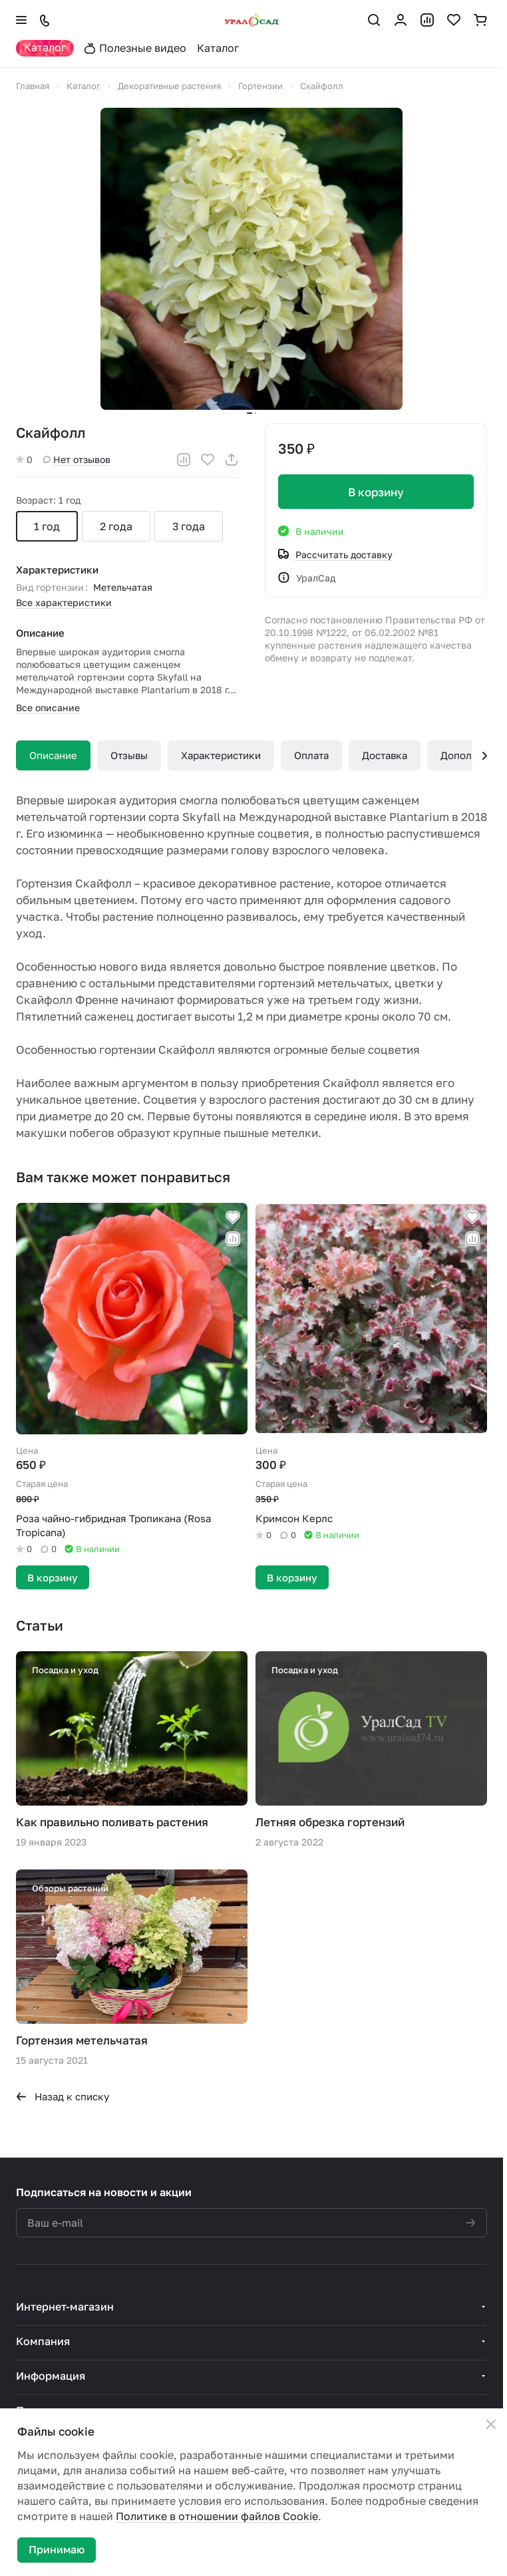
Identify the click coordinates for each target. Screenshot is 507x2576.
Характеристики (221, 755)
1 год (47, 526)
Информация (50, 2375)
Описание (53, 755)
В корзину (376, 492)
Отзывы (129, 755)
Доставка (384, 755)
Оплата (311, 755)
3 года (188, 526)
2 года (116, 526)
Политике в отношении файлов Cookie (217, 2516)
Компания (43, 2341)
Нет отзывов (76, 459)
